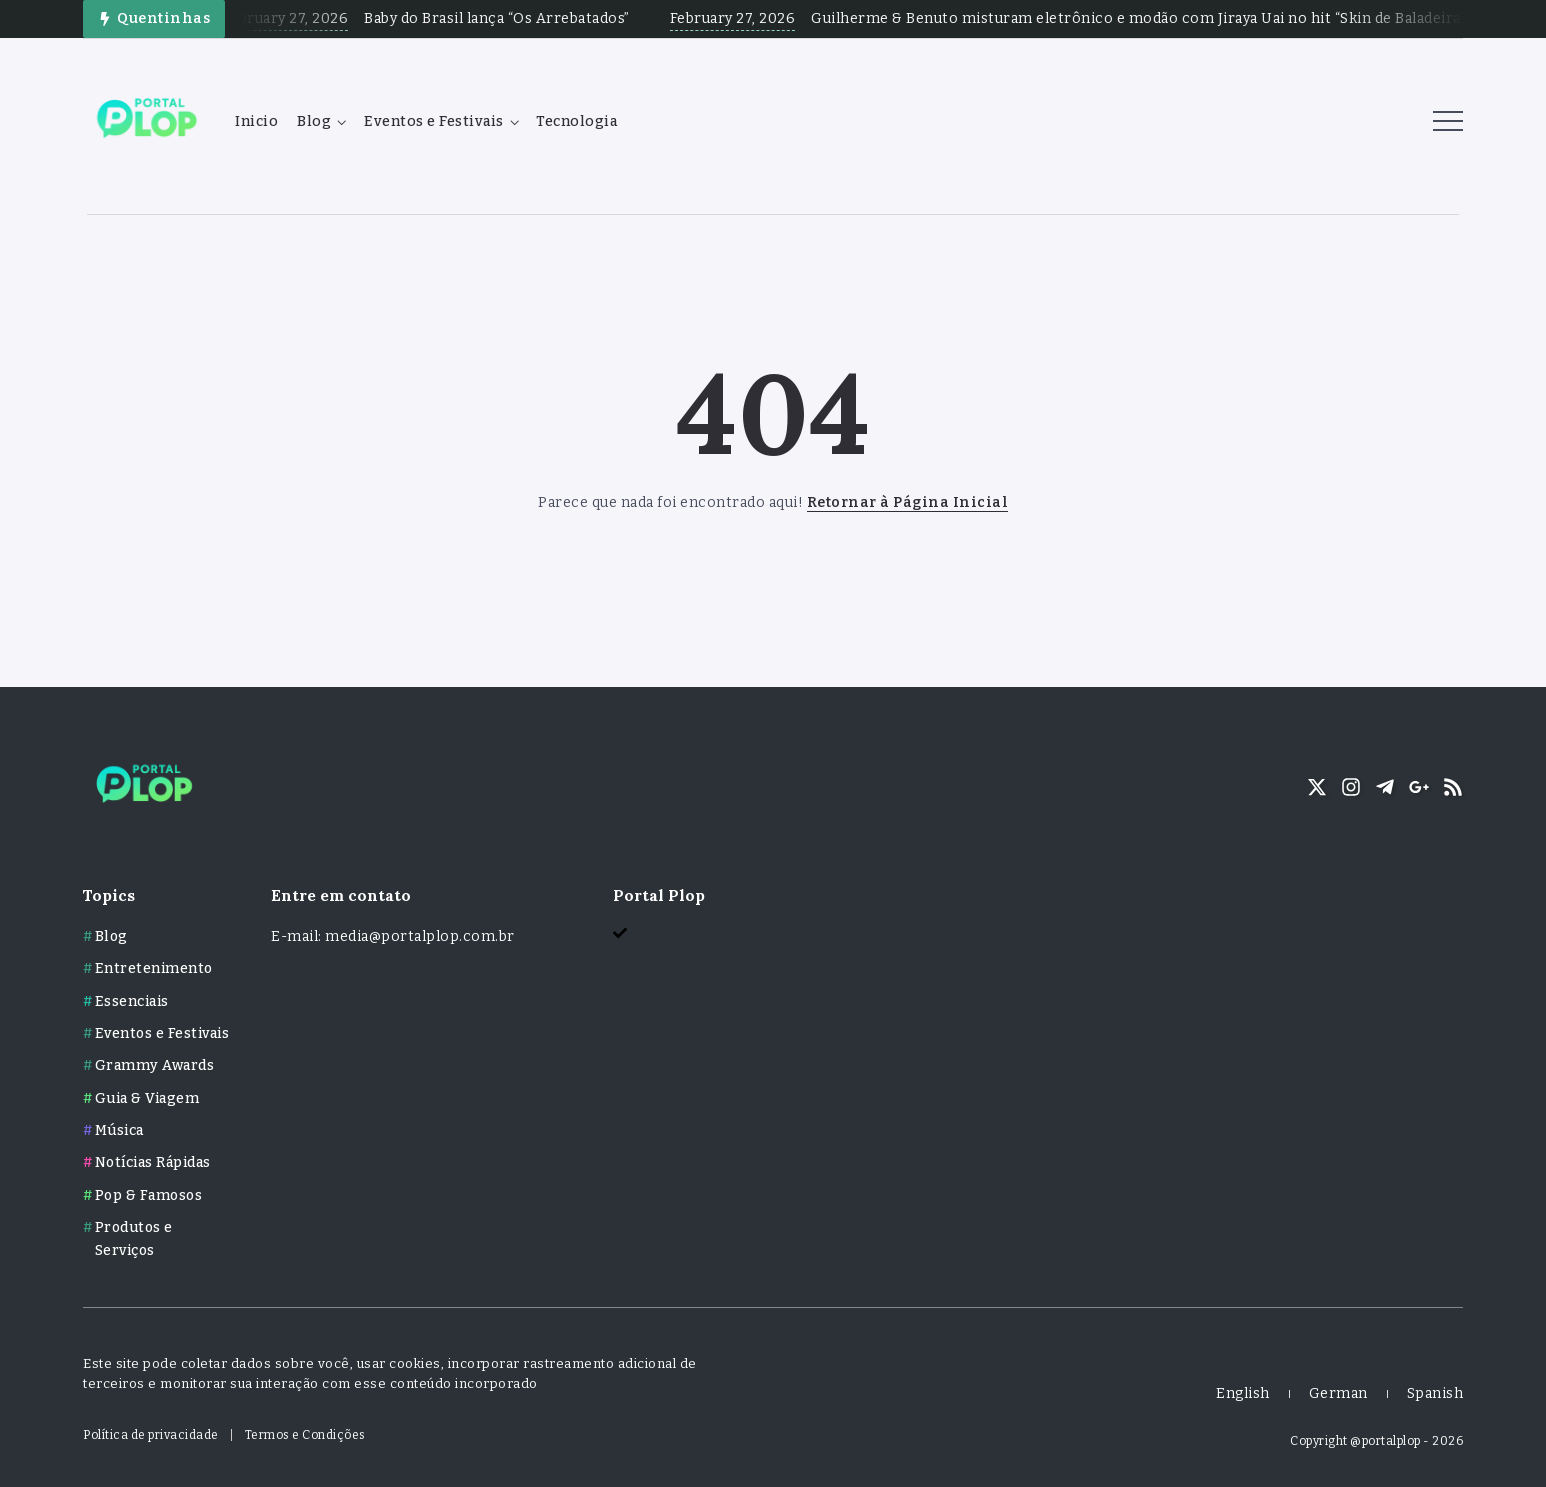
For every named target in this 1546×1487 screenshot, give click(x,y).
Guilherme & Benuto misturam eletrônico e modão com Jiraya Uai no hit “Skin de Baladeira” (1158, 18)
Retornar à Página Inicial (908, 502)
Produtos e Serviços (134, 1238)
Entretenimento (154, 968)
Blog (111, 936)
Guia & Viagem (147, 1098)
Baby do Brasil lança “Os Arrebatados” (517, 18)
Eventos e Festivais (162, 1033)
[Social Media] (1317, 787)
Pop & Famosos (149, 1195)
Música (119, 1130)
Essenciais (132, 1001)
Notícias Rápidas (153, 1162)
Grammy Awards (155, 1065)
